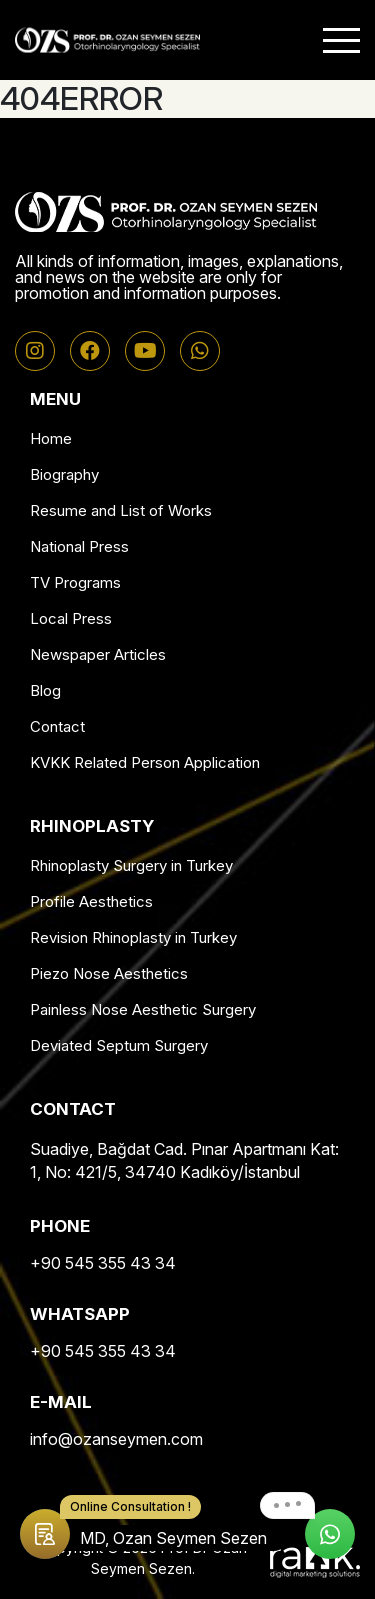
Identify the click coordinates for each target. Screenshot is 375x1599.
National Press (79, 546)
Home (51, 438)
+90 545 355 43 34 (103, 1263)
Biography (64, 474)
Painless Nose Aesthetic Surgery (143, 1009)
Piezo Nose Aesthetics (109, 973)
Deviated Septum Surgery (119, 1045)
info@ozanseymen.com (116, 1439)
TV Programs (75, 582)
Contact (57, 726)
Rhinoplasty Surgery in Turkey (131, 865)
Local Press (71, 618)
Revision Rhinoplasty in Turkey (133, 937)
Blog (45, 690)
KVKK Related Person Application (145, 762)
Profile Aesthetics (91, 901)
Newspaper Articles (98, 654)
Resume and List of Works (121, 510)
